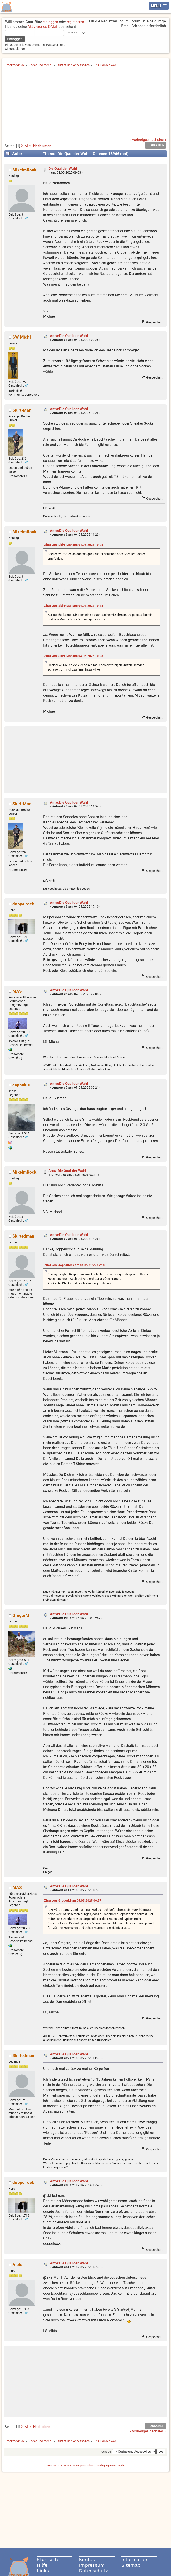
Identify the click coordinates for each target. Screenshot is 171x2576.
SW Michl (21, 337)
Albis (17, 2264)
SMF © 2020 (68, 2465)
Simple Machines (85, 2465)
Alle (28, 146)
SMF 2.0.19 (53, 2465)
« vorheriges (139, 140)
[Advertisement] (85, 104)
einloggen (50, 22)
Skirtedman (23, 1236)
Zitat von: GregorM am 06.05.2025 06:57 (72, 1901)
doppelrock (23, 904)
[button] (159, 6)
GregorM (20, 1615)
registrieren (75, 22)
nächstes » (157, 140)
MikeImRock (24, 169)
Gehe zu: (106, 2451)
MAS (17, 991)
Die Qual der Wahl (62, 168)
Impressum (92, 2565)
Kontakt (88, 2559)
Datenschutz (93, 2570)
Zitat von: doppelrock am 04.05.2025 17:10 (74, 1265)
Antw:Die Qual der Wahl (69, 336)
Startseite (48, 2559)
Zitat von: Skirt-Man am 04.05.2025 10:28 (73, 545)
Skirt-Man (21, 410)
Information (135, 2559)
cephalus (21, 1085)
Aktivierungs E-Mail (43, 26)
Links (43, 2570)
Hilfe (42, 2565)
